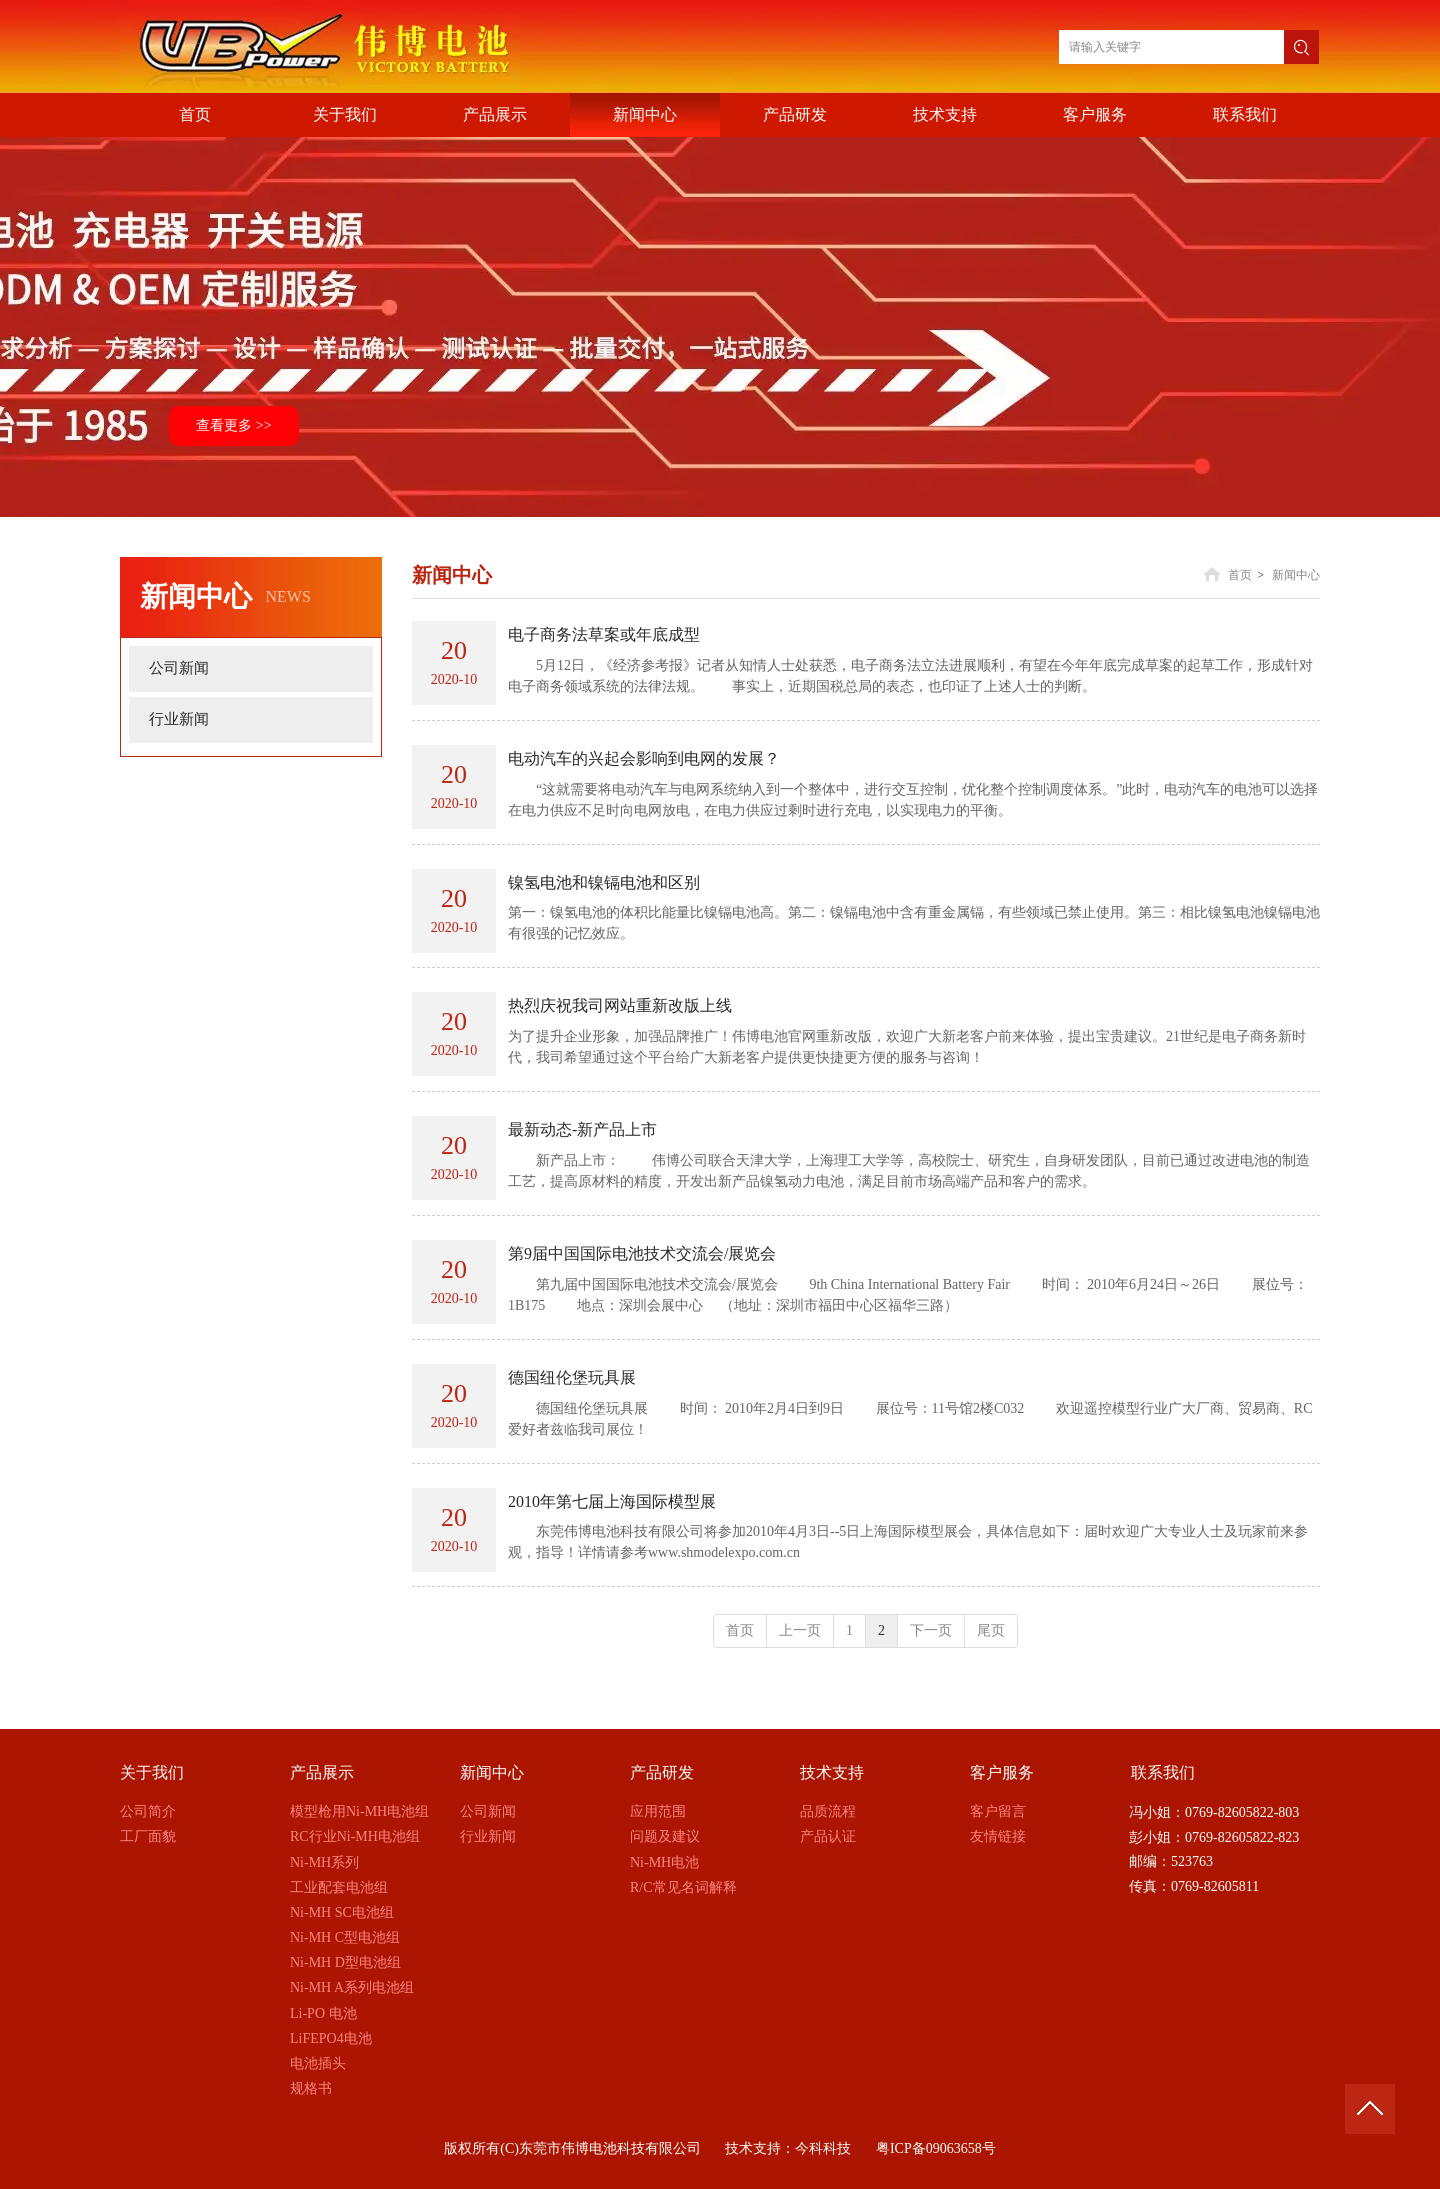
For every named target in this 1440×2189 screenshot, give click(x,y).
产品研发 (662, 1772)
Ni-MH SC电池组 (342, 1912)
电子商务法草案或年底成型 (604, 634)
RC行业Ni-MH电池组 (355, 1836)
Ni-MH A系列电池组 (352, 1987)
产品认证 (828, 1836)
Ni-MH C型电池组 (345, 1937)
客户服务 (1002, 1772)
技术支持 (832, 1772)
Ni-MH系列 (324, 1862)
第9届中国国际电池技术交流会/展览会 (642, 1253)
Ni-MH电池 (664, 1862)
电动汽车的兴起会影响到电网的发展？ (644, 758)
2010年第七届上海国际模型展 (612, 1501)
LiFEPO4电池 (331, 2038)
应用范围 (658, 1811)
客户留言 (998, 1811)
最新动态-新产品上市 (582, 1129)
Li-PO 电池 (323, 2013)
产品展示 (322, 1772)
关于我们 (152, 1772)
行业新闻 (488, 1836)
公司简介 (148, 1811)
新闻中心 (1296, 575)
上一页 (800, 1630)
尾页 (991, 1630)
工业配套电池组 (339, 1887)
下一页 (931, 1630)
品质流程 (828, 1811)
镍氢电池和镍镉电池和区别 (604, 882)
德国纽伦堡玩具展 (572, 1377)
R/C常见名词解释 (683, 1887)
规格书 (311, 2088)
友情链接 (998, 1836)
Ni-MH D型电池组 (345, 1962)
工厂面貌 (148, 1836)
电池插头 (318, 2063)
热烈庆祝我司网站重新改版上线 (620, 1005)
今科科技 (823, 2148)
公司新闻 (488, 1811)
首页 (1240, 575)
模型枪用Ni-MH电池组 (359, 1811)
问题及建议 (665, 1836)
